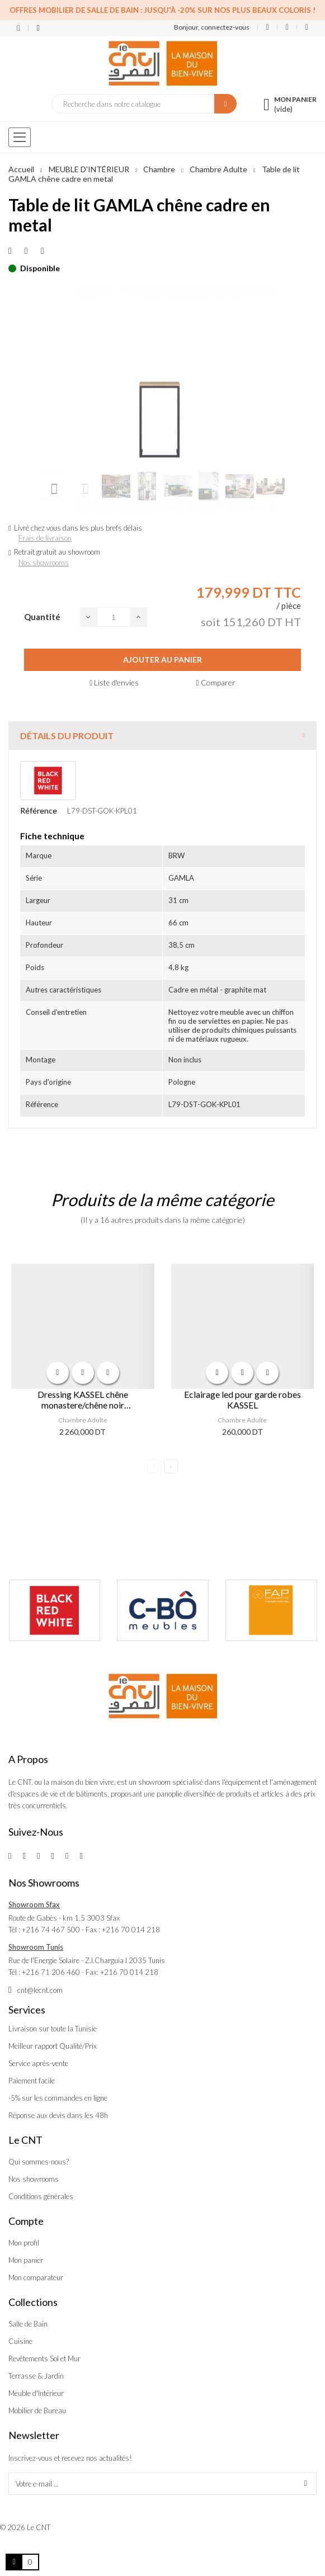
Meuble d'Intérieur (36, 2393)
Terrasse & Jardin (36, 2375)
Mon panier (25, 2260)
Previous (154, 1466)
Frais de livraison (45, 537)
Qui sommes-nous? (38, 2161)
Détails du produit (67, 735)
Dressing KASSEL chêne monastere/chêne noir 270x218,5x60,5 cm (82, 1399)
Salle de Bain (28, 2323)
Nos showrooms (43, 562)
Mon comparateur (35, 2277)
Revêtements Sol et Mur (44, 2358)
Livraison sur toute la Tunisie (52, 2028)
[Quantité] (113, 617)
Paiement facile (31, 2080)
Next (171, 1466)
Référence (38, 810)
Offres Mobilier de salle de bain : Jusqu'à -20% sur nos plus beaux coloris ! (162, 10)
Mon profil (23, 2242)
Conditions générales (40, 2196)
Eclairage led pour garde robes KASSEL (242, 1399)
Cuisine (20, 2341)
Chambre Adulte (82, 1420)
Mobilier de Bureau (37, 2410)
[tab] (162, 735)
